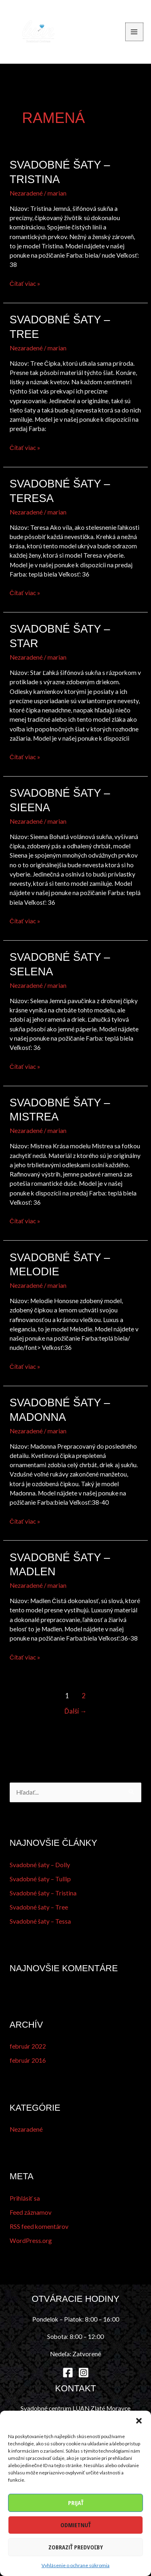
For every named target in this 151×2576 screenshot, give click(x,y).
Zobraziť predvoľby (75, 2547)
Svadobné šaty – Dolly (40, 1864)
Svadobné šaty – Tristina (43, 1893)
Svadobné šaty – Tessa (40, 1921)
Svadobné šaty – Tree (39, 1907)
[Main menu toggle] (134, 31)
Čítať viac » (25, 283)
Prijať (75, 2503)
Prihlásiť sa (25, 2198)
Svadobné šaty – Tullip (40, 1879)
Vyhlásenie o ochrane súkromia (75, 2565)
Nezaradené (26, 193)
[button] (139, 2421)
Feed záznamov (31, 2212)
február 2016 (28, 2060)
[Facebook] (67, 2372)
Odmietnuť (75, 2525)
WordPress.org (31, 2240)
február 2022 (28, 2046)
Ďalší (75, 1711)
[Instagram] (83, 2372)
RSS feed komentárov (39, 2226)
